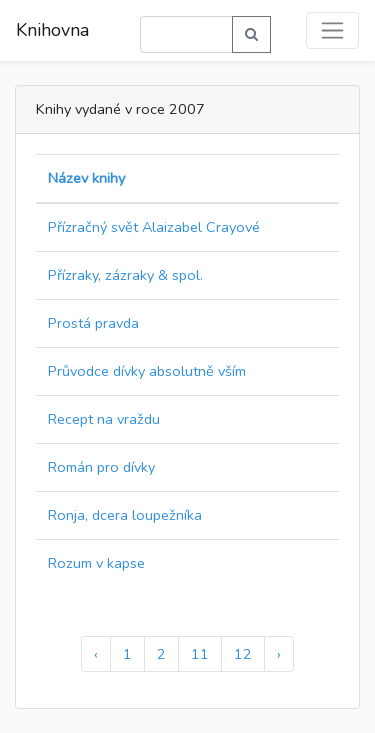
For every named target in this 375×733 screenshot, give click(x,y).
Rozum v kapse (96, 563)
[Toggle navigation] (332, 30)
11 (200, 654)
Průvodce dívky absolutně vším (147, 371)
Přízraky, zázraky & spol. (125, 275)
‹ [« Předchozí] (96, 654)
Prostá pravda (93, 323)
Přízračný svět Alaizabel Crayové (154, 227)
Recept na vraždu (104, 419)
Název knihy (86, 178)
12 (243, 654)
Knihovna (52, 30)
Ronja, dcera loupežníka (125, 515)
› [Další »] (279, 654)
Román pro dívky (101, 467)
